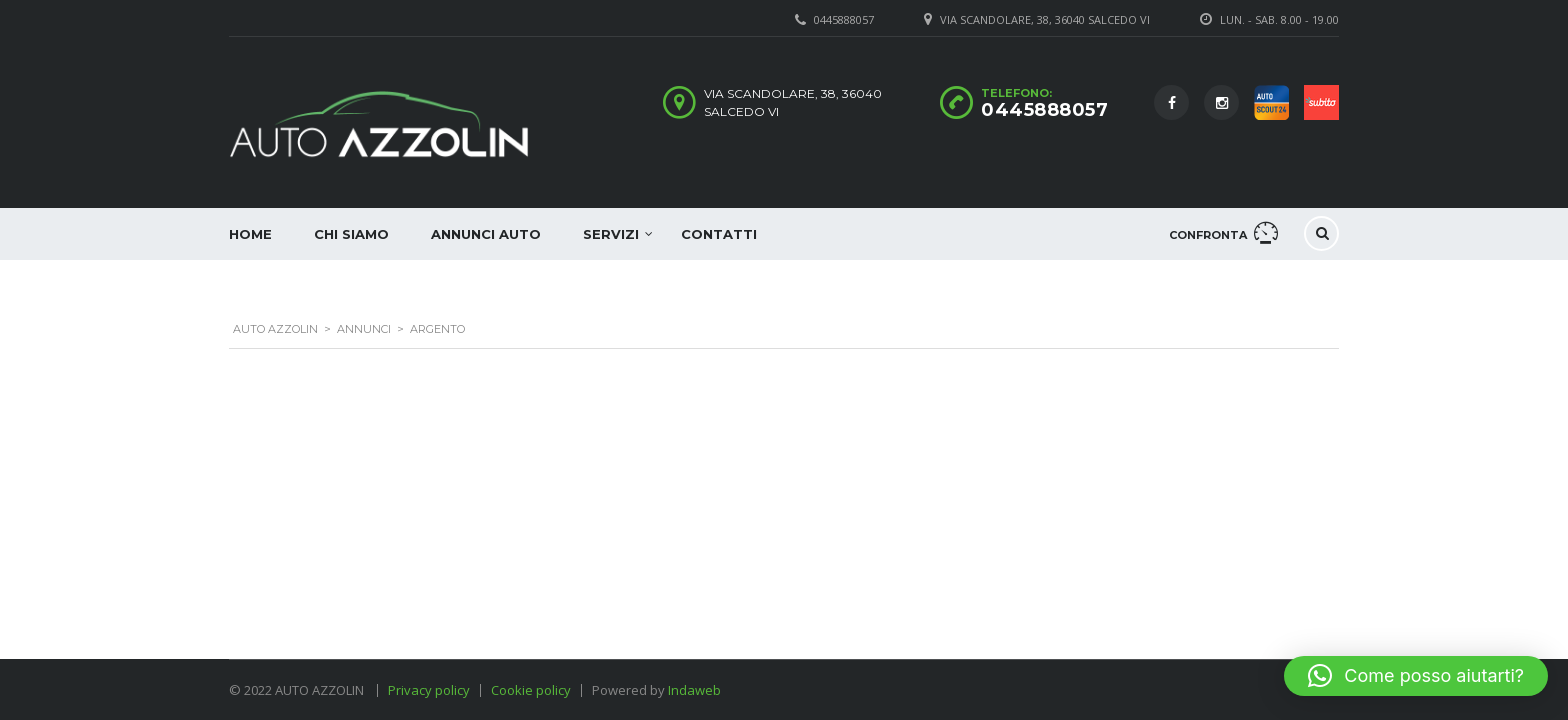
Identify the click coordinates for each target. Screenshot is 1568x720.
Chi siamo (351, 234)
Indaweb (694, 690)
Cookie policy (531, 690)
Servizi (611, 234)
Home (250, 234)
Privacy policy (429, 690)
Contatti (719, 234)
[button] (1416, 676)
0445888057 (1044, 110)
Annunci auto (486, 234)
